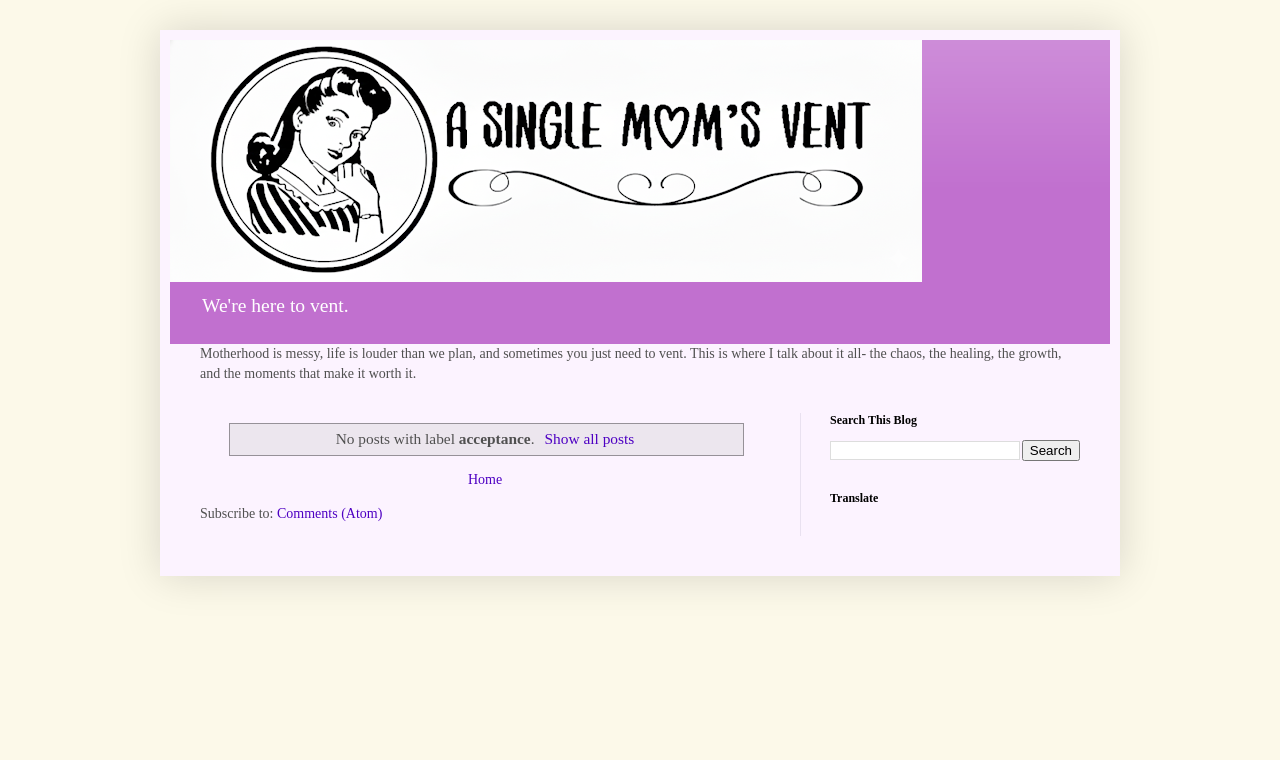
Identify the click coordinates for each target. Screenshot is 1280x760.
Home (485, 479)
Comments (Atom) (329, 513)
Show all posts (589, 438)
